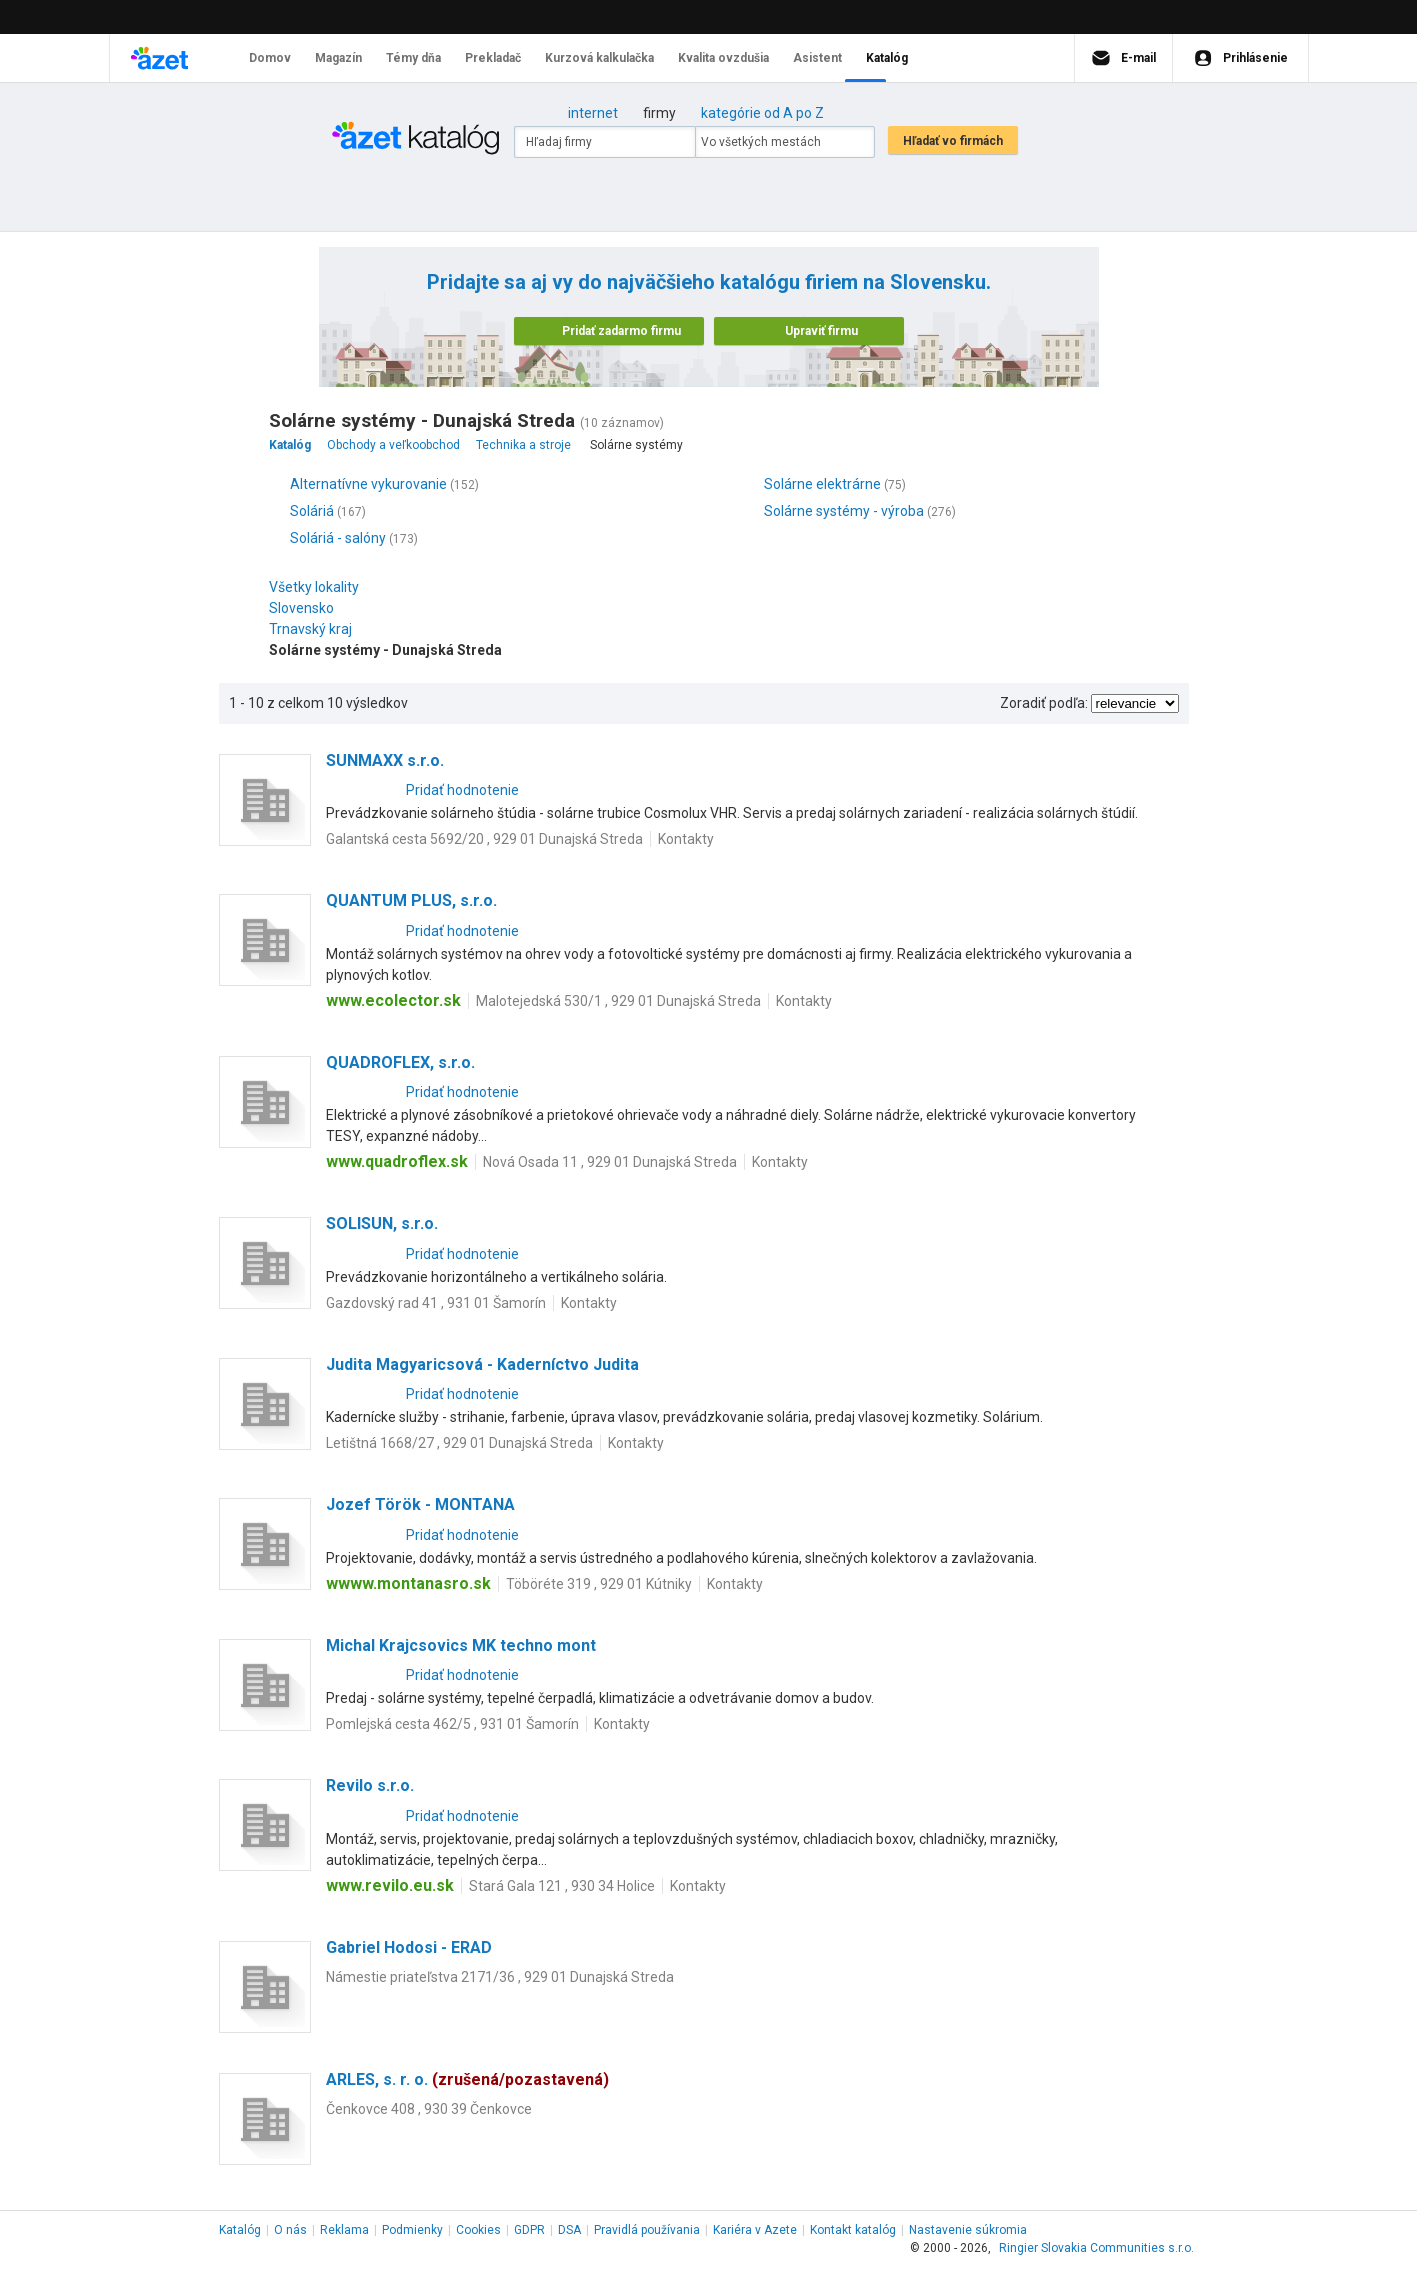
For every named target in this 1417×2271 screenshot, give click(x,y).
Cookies (478, 2230)
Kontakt (853, 2230)
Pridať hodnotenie (462, 790)
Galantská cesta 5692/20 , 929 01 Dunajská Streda (484, 839)
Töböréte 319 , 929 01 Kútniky (599, 1584)
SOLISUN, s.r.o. (382, 1223)
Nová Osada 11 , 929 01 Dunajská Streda (610, 1162)
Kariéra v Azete (755, 2230)
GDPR (529, 2230)
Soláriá (312, 511)
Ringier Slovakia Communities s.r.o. (1096, 2248)
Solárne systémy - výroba (844, 511)
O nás (290, 2230)
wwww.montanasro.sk (408, 1583)
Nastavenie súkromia (968, 2230)
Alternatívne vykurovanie (368, 484)
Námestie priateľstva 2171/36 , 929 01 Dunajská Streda (500, 1977)
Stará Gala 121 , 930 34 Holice (562, 1886)
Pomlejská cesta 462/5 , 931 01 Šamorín (452, 1724)
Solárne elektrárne (822, 484)
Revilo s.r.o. (370, 1785)
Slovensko (306, 608)
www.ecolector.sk (393, 1000)
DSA (569, 2230)
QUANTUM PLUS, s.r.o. (411, 900)
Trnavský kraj (315, 629)
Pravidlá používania (647, 2230)
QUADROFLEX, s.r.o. (400, 1062)
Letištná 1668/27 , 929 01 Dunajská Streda (459, 1443)
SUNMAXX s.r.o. (385, 760)
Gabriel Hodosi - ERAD (409, 1947)
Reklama (344, 2230)
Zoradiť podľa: (1044, 703)
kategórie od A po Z (762, 113)
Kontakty (686, 839)
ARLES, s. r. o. (467, 2079)
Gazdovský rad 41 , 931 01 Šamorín (436, 1303)
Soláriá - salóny (338, 538)
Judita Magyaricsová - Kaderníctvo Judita (482, 1364)
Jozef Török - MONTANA (420, 1504)
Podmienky (412, 2230)
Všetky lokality (314, 587)
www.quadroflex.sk (397, 1161)
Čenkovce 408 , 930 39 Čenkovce (429, 2109)
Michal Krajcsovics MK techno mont (461, 1645)
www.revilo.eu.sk (390, 1885)
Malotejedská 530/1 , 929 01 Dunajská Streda (618, 1001)
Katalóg (240, 2230)
